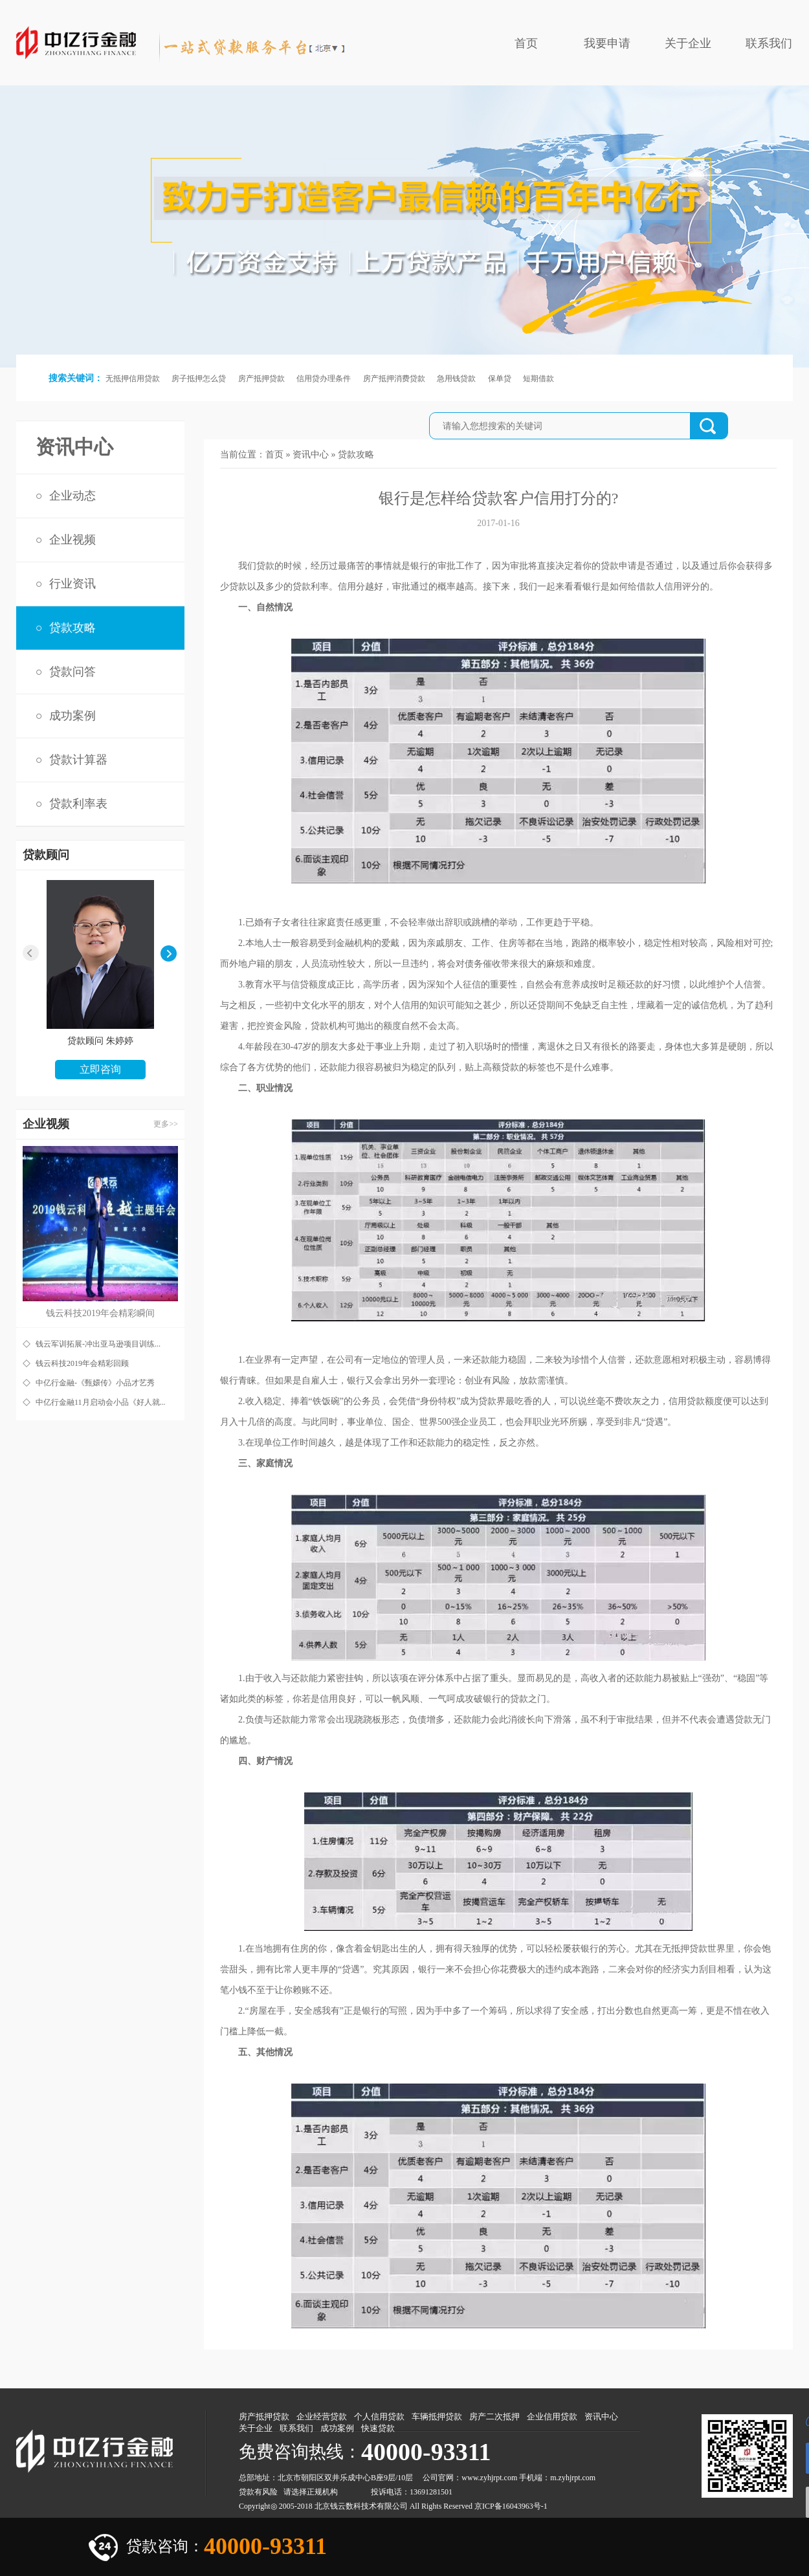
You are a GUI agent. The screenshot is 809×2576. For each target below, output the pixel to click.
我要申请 (607, 43)
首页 (526, 43)
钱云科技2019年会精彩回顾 (82, 1363)
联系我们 (769, 43)
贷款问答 (72, 671)
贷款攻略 (72, 627)
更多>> (165, 1123)
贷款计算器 (78, 759)
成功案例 (72, 715)
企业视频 (72, 539)
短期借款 (538, 378)
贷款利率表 (78, 803)
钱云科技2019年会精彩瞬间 (100, 1313)
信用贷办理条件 (323, 378)
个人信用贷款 (379, 2416)
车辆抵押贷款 (437, 2416)
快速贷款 (378, 2428)
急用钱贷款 (456, 378)
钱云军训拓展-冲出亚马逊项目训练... (98, 1344)
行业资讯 (72, 583)
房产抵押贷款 (261, 378)
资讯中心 (311, 454)
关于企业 (688, 43)
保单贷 (499, 378)
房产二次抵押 (494, 2416)
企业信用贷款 (552, 2416)
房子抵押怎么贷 (199, 378)
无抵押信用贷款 (132, 378)
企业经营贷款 (321, 2416)
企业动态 (72, 495)
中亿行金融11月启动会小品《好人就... (101, 1402)
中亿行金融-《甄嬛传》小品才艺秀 (95, 1382)
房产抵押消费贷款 (394, 378)
